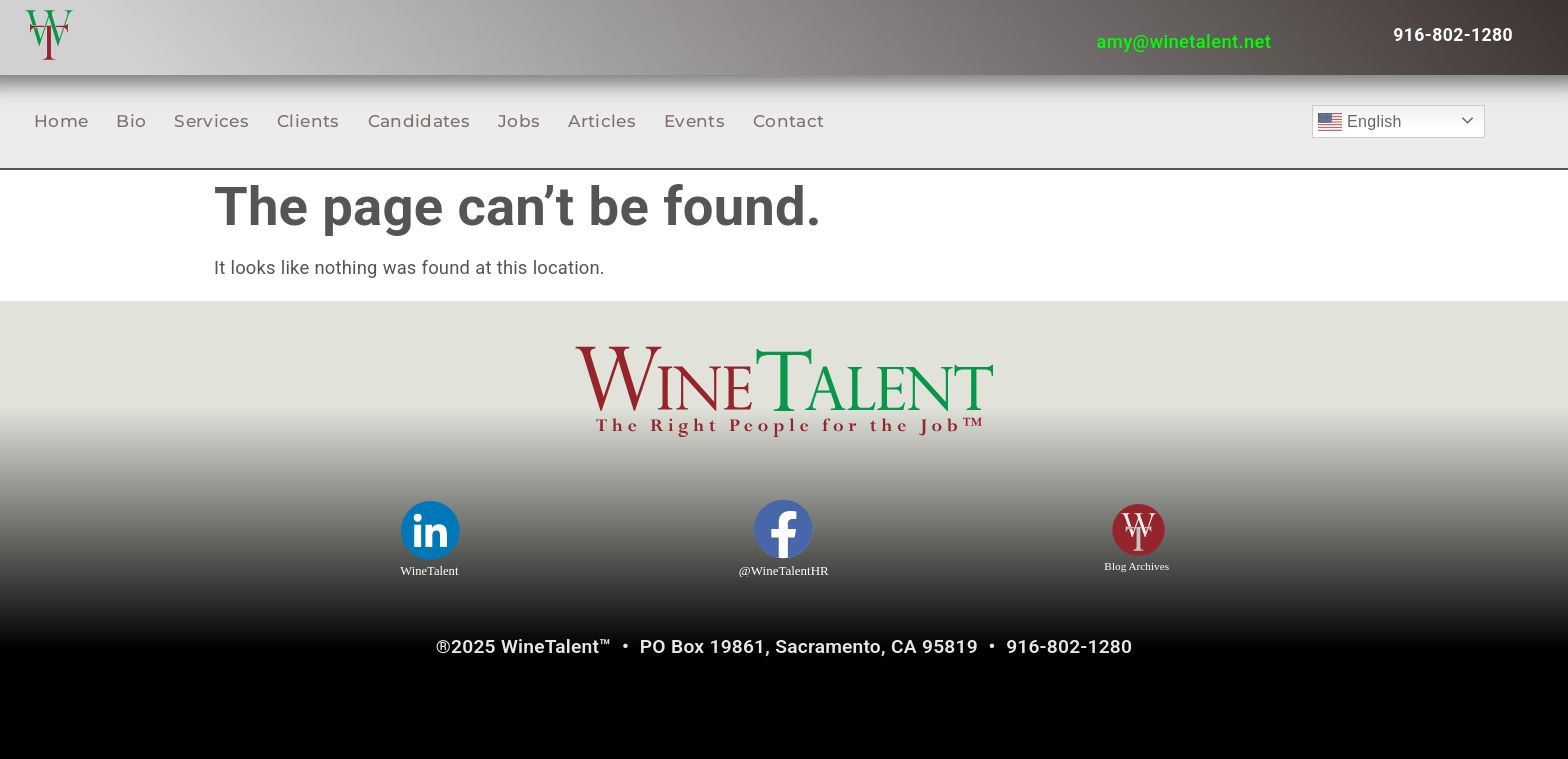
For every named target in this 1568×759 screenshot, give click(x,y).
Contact (788, 121)
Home (61, 121)
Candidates (419, 121)
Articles (602, 121)
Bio (131, 121)
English (1360, 122)
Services (211, 121)
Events (694, 121)
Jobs (519, 121)
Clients (308, 121)
